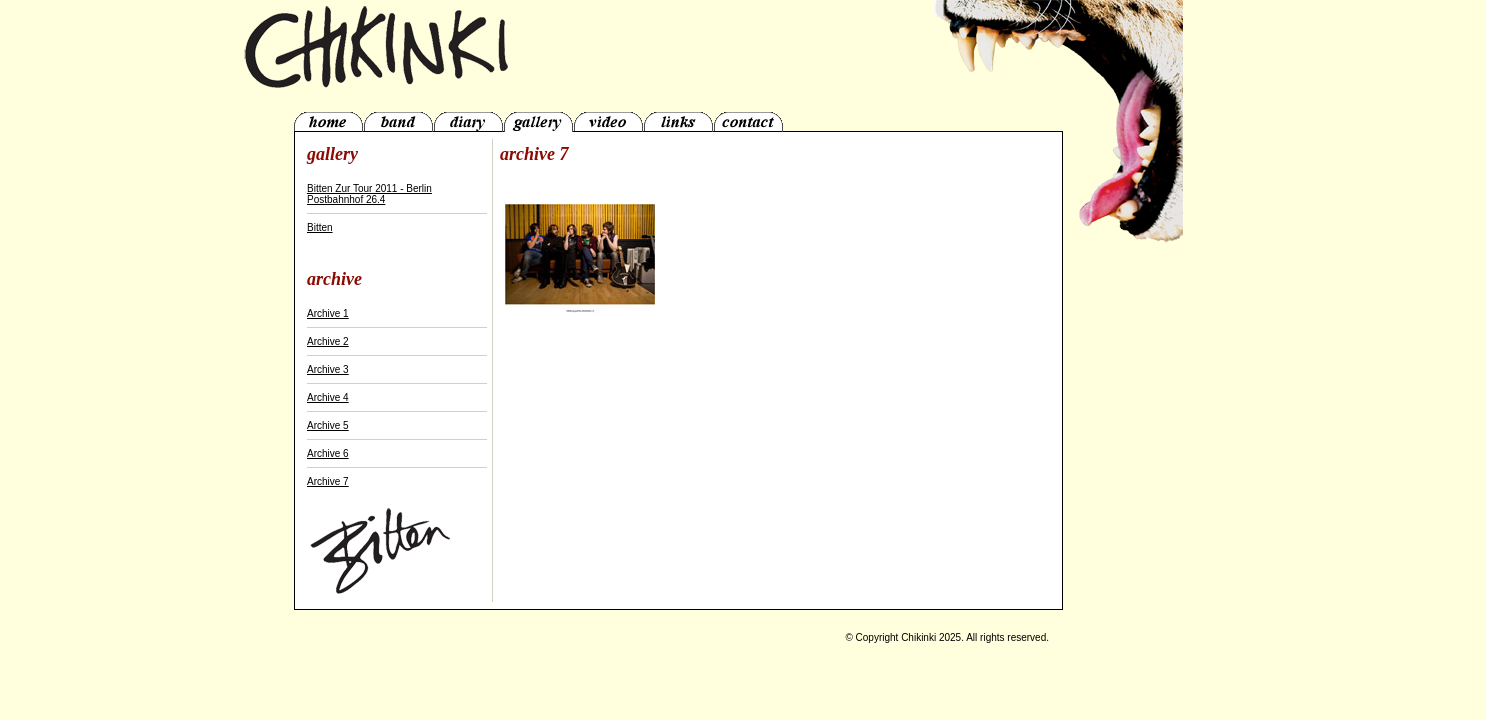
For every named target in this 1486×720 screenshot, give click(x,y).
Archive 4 (328, 397)
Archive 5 (328, 425)
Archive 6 (328, 453)
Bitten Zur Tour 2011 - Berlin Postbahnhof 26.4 (369, 194)
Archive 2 (328, 341)
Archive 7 (328, 481)
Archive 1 (328, 313)
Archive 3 (328, 369)
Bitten (320, 227)
